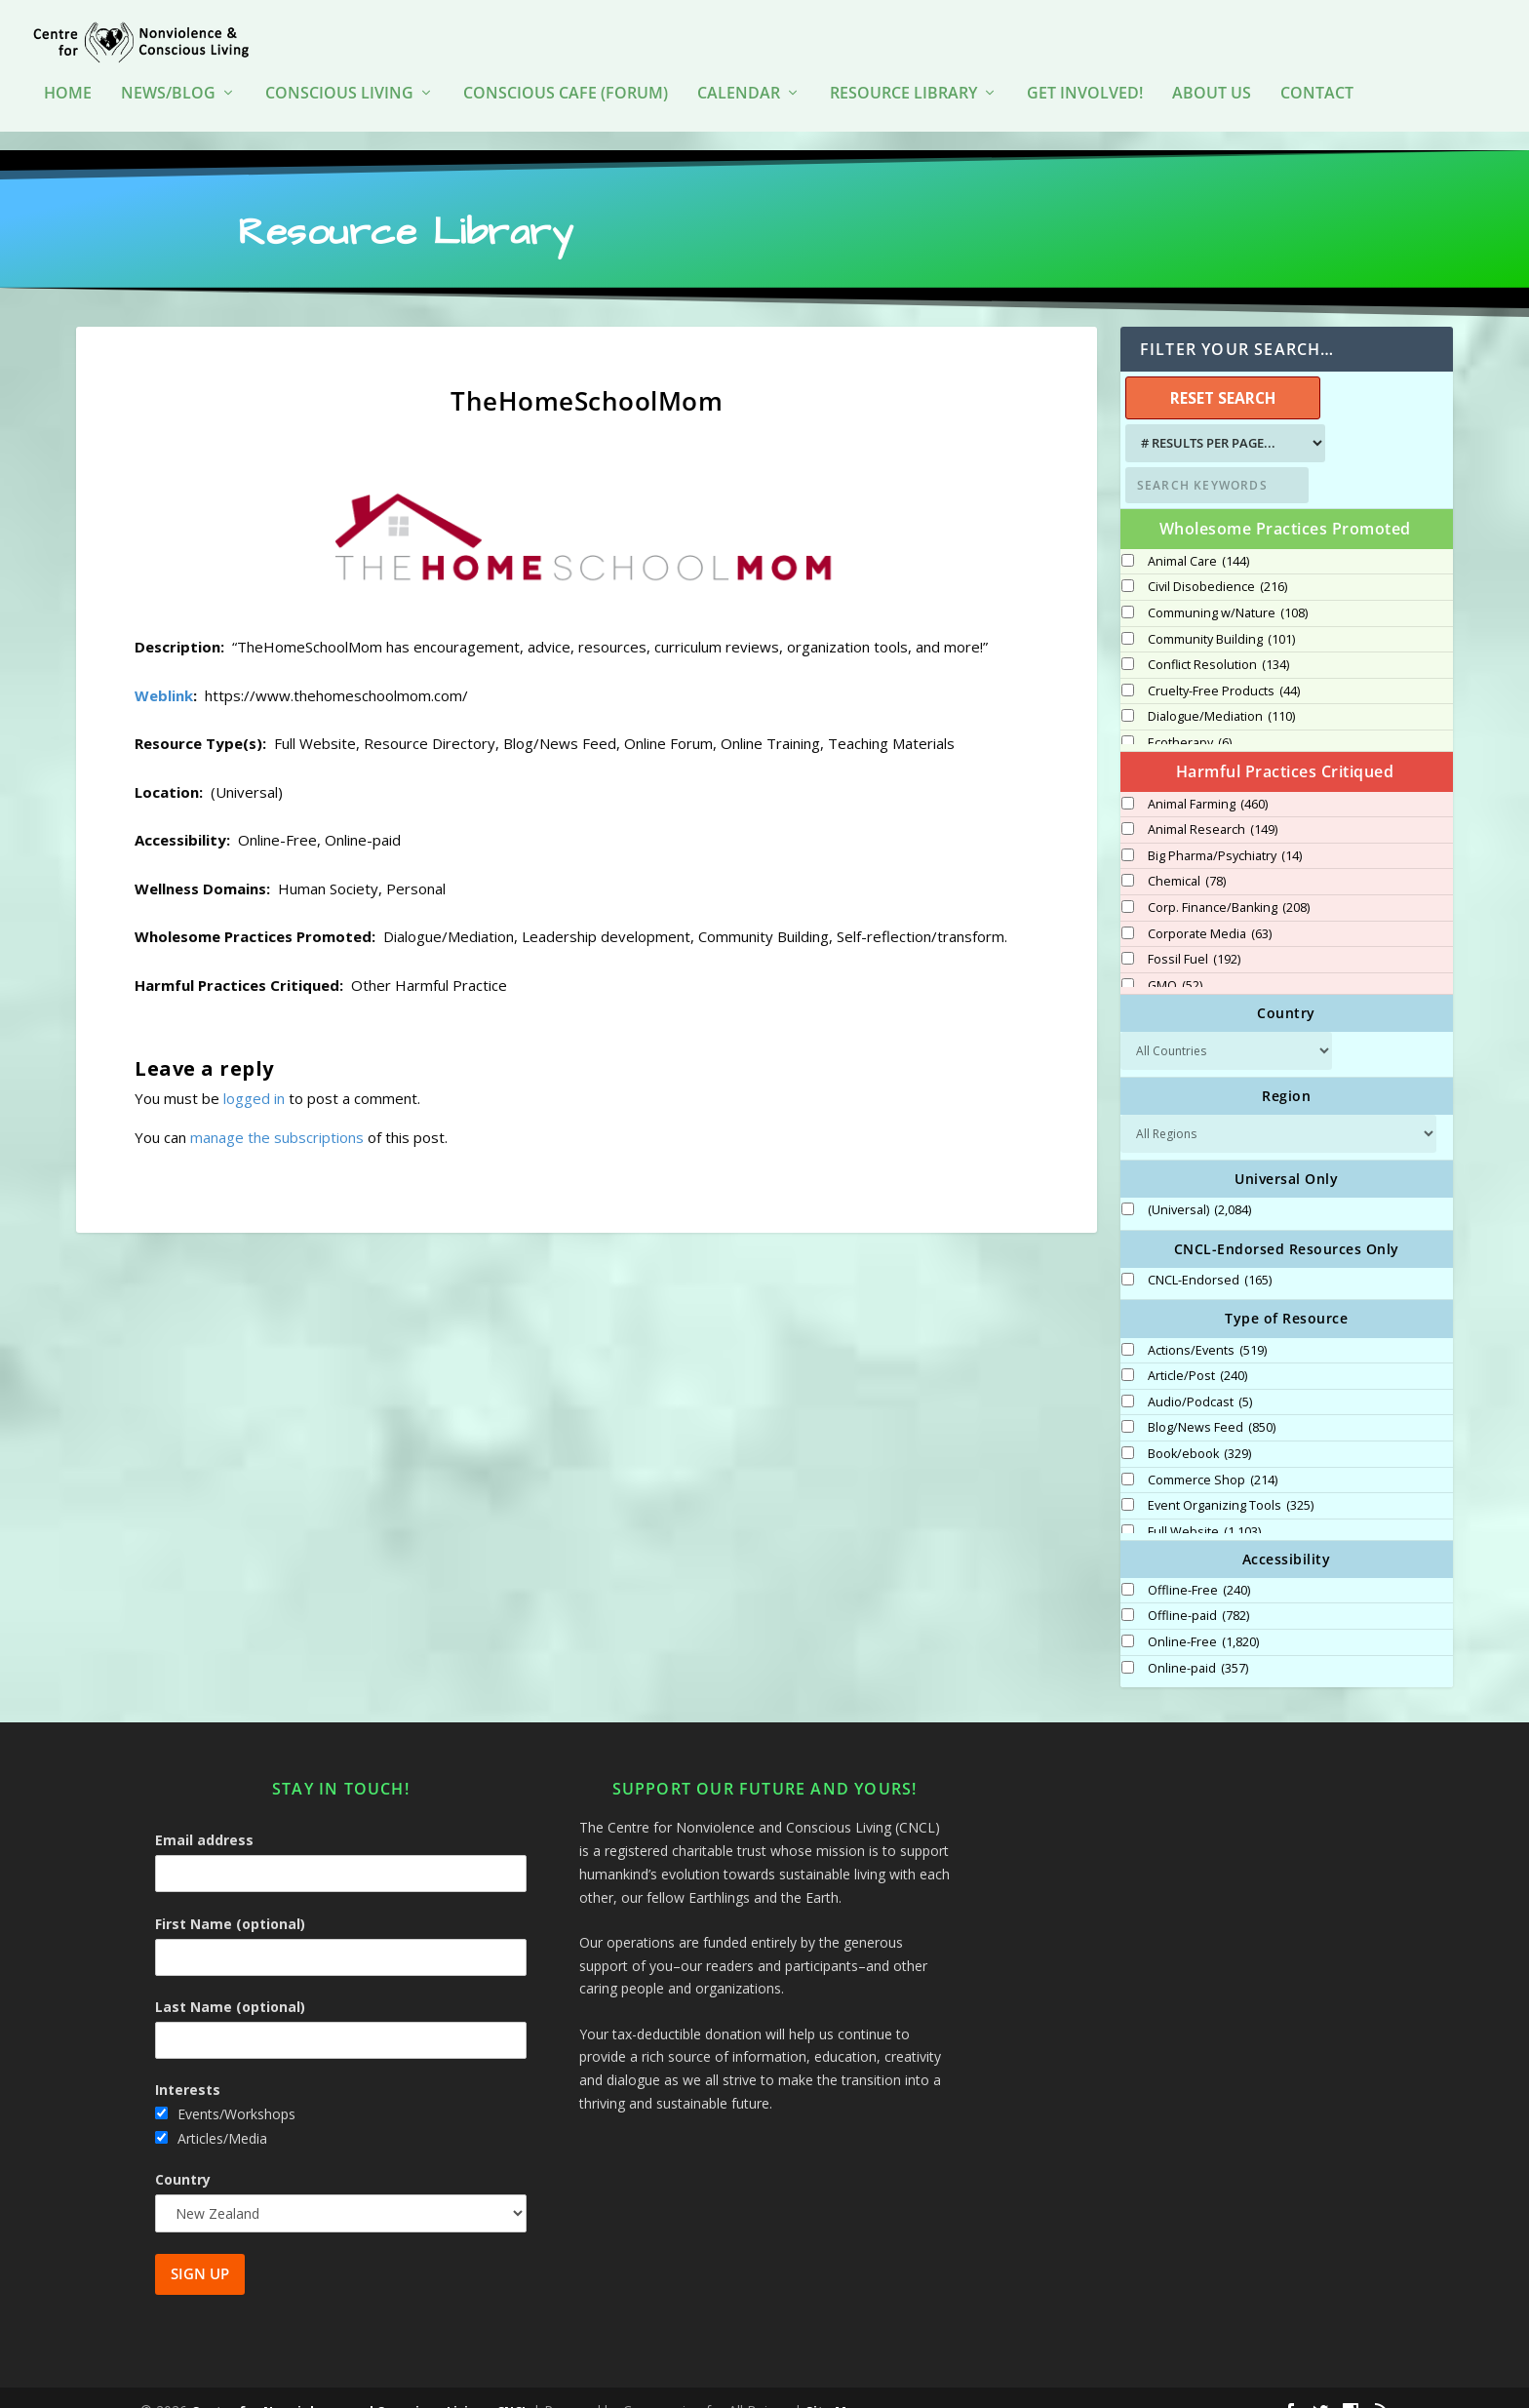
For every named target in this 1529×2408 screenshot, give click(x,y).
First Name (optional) (230, 1897)
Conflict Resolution (1218, 640)
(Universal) (1199, 1185)
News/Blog (168, 87)
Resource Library (903, 87)
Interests (187, 2064)
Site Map (834, 2385)
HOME (68, 87)
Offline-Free (1199, 1565)
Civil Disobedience (1217, 562)
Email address (204, 1814)
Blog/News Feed (1211, 1402)
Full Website (1204, 1507)
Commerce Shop (1212, 1454)
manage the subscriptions (277, 1112)
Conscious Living (339, 87)
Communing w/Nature (1228, 588)
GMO (1175, 959)
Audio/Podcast (1200, 1377)
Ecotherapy (1190, 718)
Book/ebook (1199, 1429)
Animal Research (1212, 804)
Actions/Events (1207, 1324)
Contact (1316, 87)
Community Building (1221, 613)
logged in (254, 1073)
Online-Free (1203, 1617)
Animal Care (1198, 535)
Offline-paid (1198, 1591)
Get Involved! (1085, 87)
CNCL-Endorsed (1210, 1255)
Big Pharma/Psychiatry (1225, 830)
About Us (1211, 87)
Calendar (738, 87)
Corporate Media (1210, 908)
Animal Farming (1208, 778)
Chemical (1187, 856)
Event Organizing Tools (1230, 1480)
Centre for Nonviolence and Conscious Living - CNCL (360, 2385)
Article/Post (1197, 1351)
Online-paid (1198, 1642)
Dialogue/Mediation (1221, 691)
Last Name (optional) (230, 1981)
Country (183, 2153)
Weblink (164, 669)
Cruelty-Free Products (1224, 665)
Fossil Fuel (1194, 934)
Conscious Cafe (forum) (565, 87)
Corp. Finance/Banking (1229, 882)
